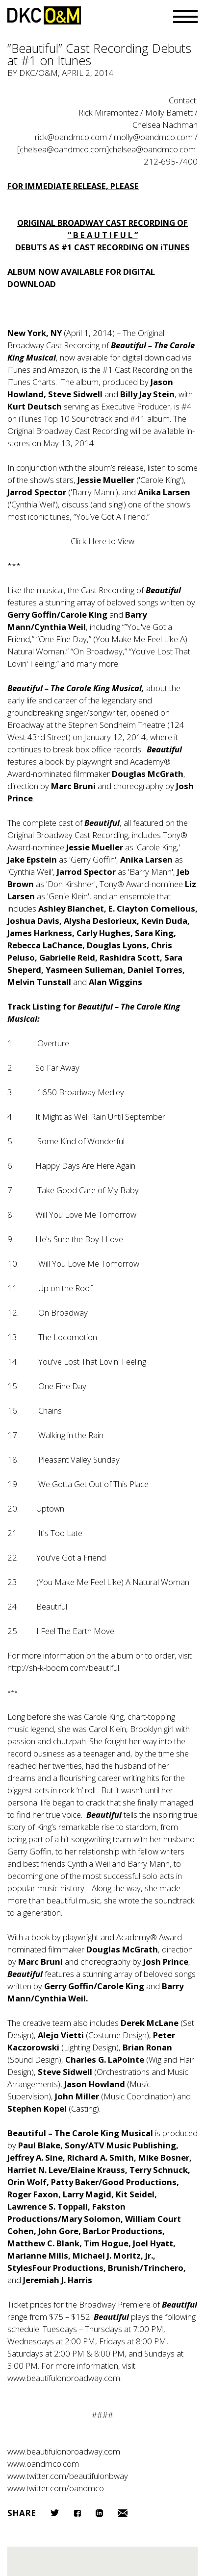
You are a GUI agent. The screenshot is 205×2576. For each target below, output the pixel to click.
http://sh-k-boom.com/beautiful (63, 1667)
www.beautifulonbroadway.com (63, 2377)
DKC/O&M (44, 15)
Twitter (55, 2512)
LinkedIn (99, 2513)
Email (123, 2513)
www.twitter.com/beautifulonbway (67, 2475)
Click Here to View (102, 541)
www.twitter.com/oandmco (55, 2488)
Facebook (77, 2513)
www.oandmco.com (43, 2463)
